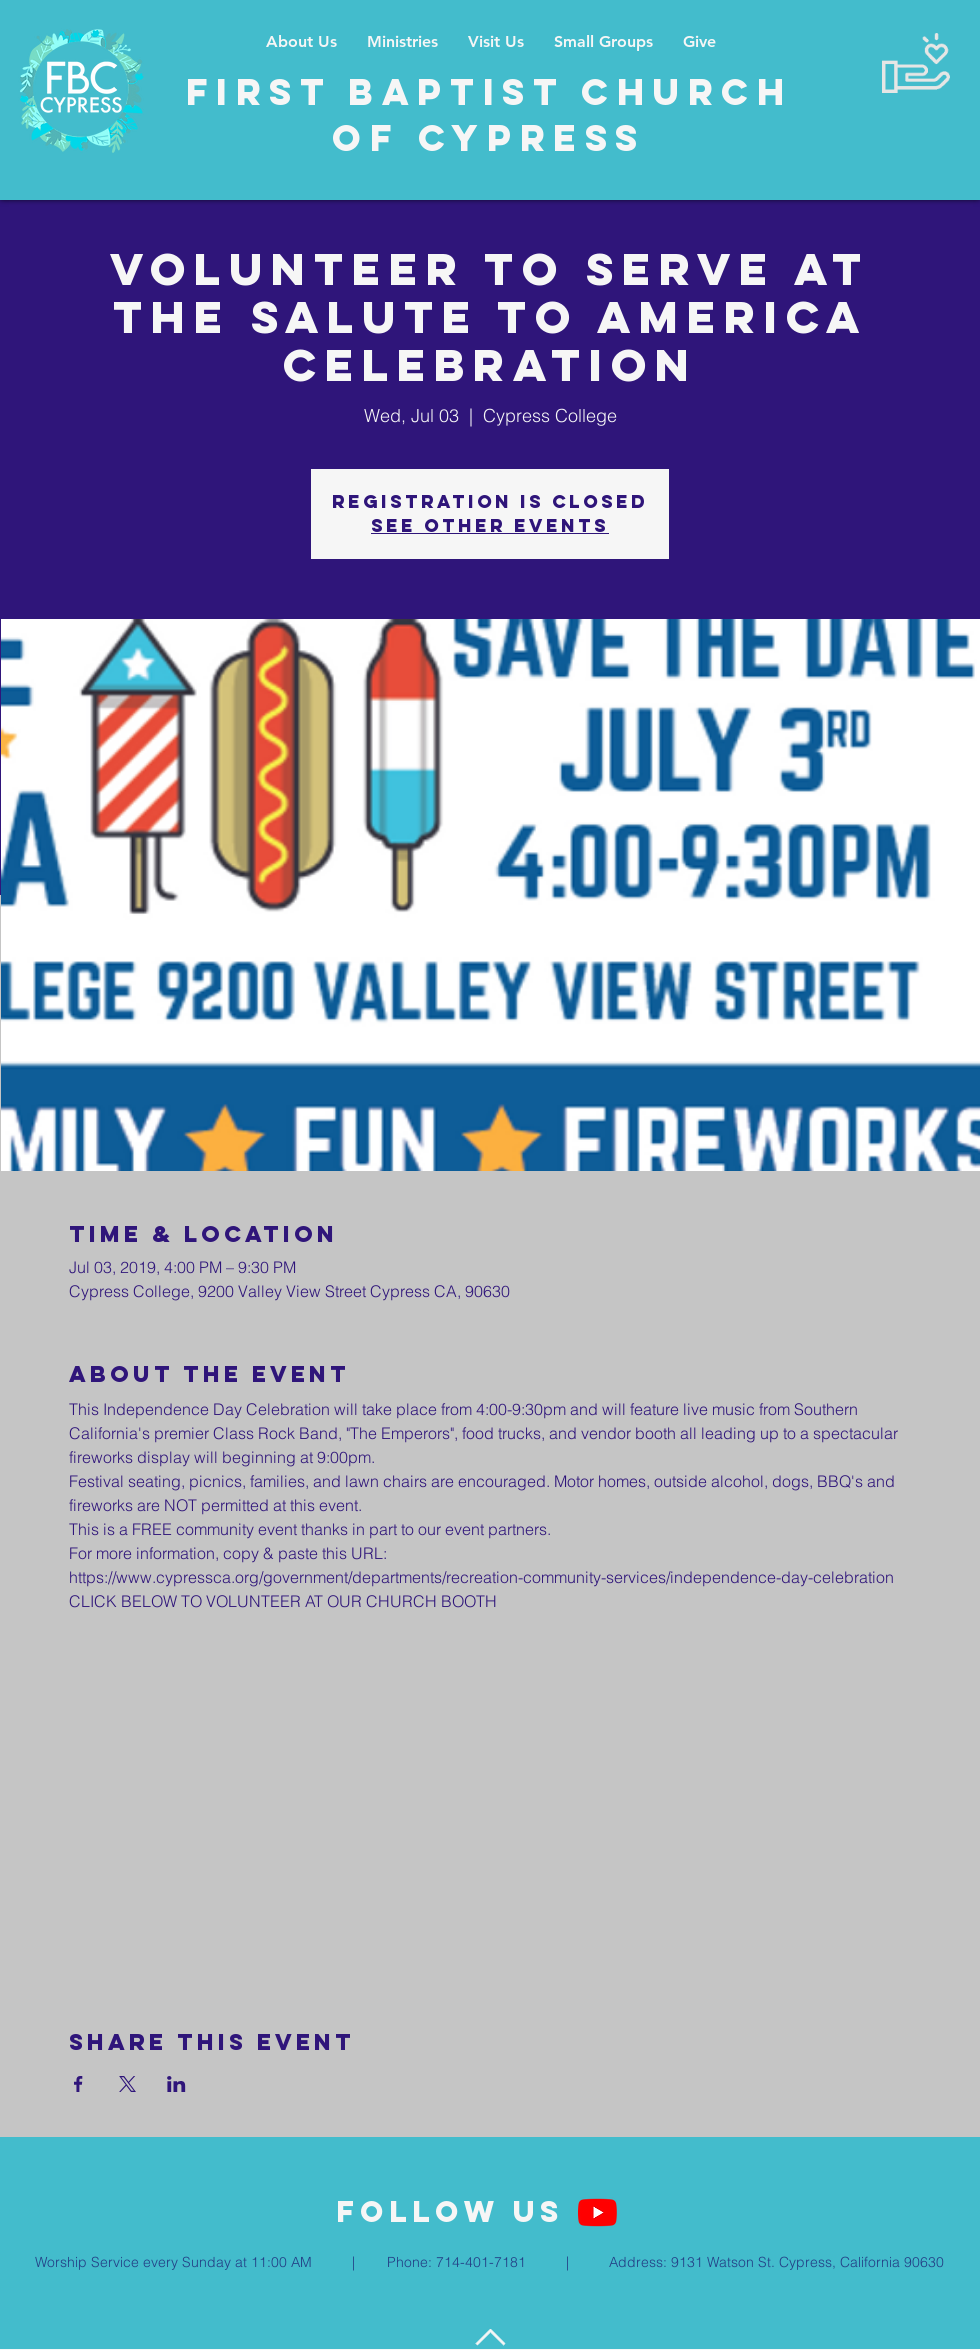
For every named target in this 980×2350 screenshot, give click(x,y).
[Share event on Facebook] (78, 2084)
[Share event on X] (127, 2084)
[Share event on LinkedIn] (176, 2084)
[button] (402, 41)
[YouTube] (597, 2212)
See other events (490, 525)
